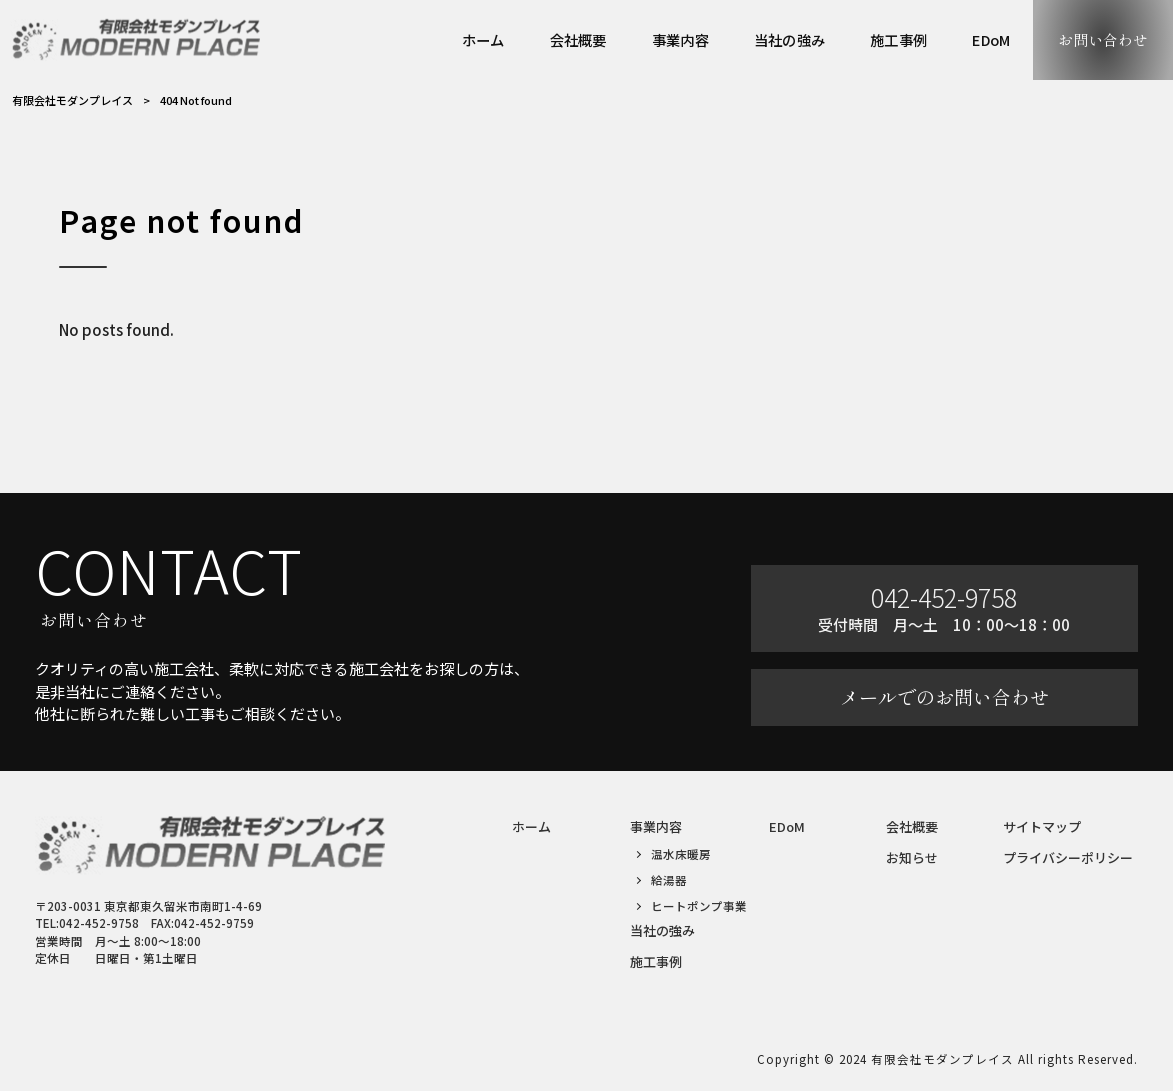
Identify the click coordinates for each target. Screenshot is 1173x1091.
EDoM (787, 826)
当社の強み (662, 930)
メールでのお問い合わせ (944, 697)
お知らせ (912, 857)
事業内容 (656, 826)
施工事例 (656, 961)
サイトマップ (1042, 826)
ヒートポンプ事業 (699, 906)
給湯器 (669, 880)
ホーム (531, 826)
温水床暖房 (681, 854)
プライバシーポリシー (1068, 857)
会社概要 (912, 826)
